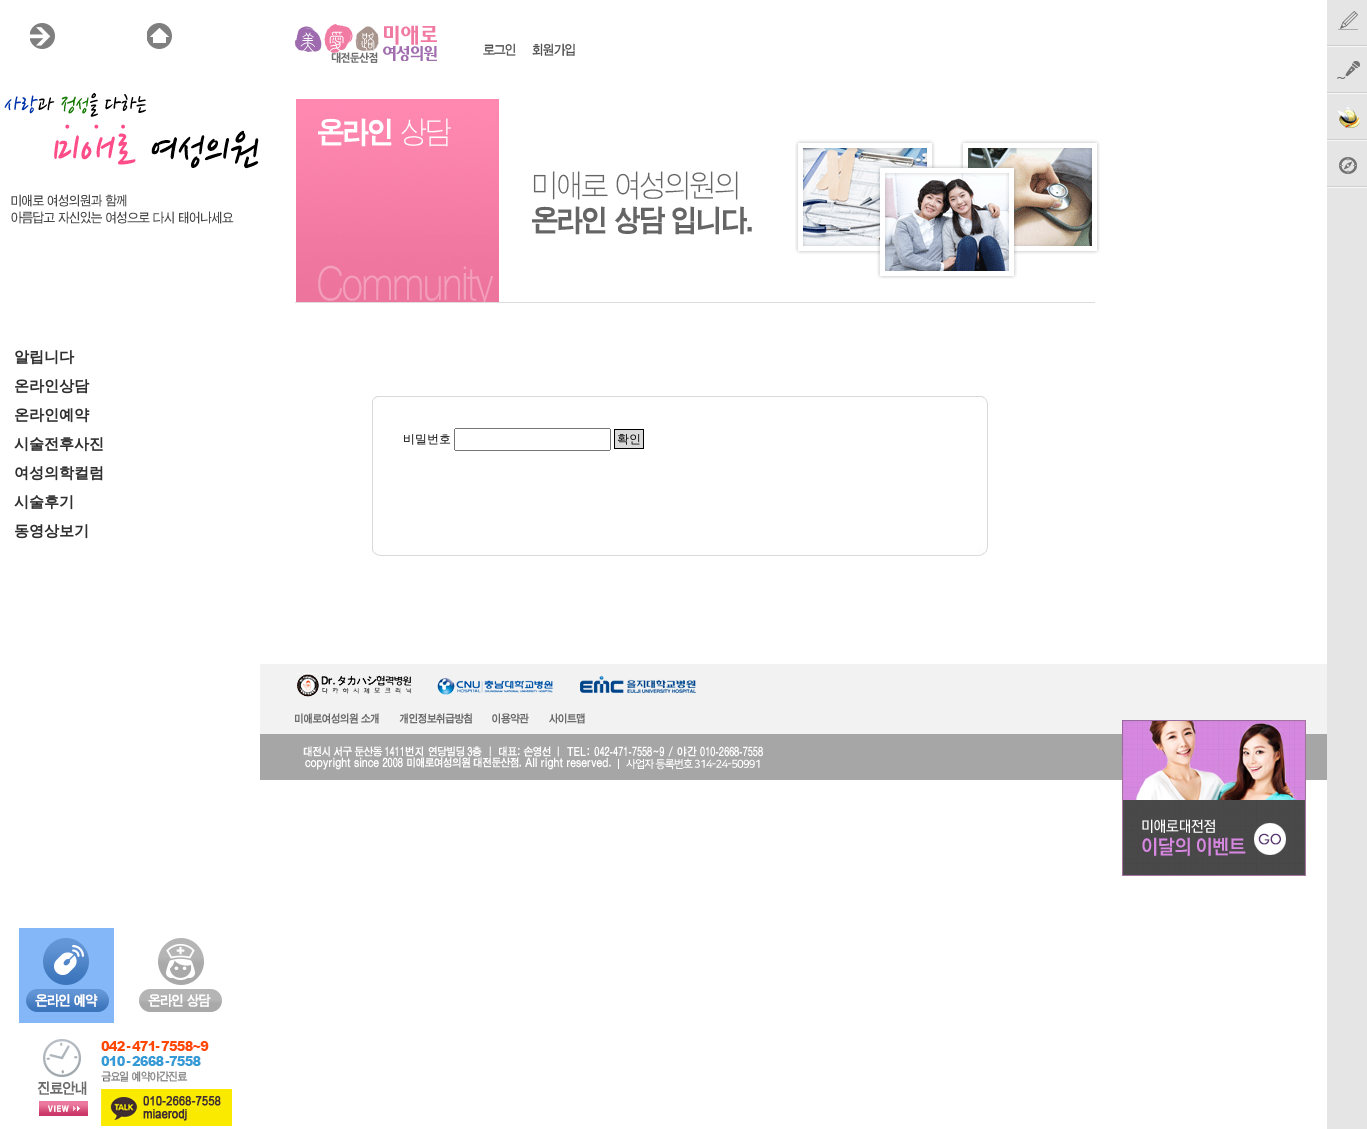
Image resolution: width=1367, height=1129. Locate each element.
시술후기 (44, 502)
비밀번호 (427, 439)
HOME (204, 36)
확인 (629, 439)
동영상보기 (51, 531)
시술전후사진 (59, 444)
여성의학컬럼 (59, 473)
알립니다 (44, 357)
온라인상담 (51, 386)
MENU (86, 36)
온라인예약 (51, 415)
